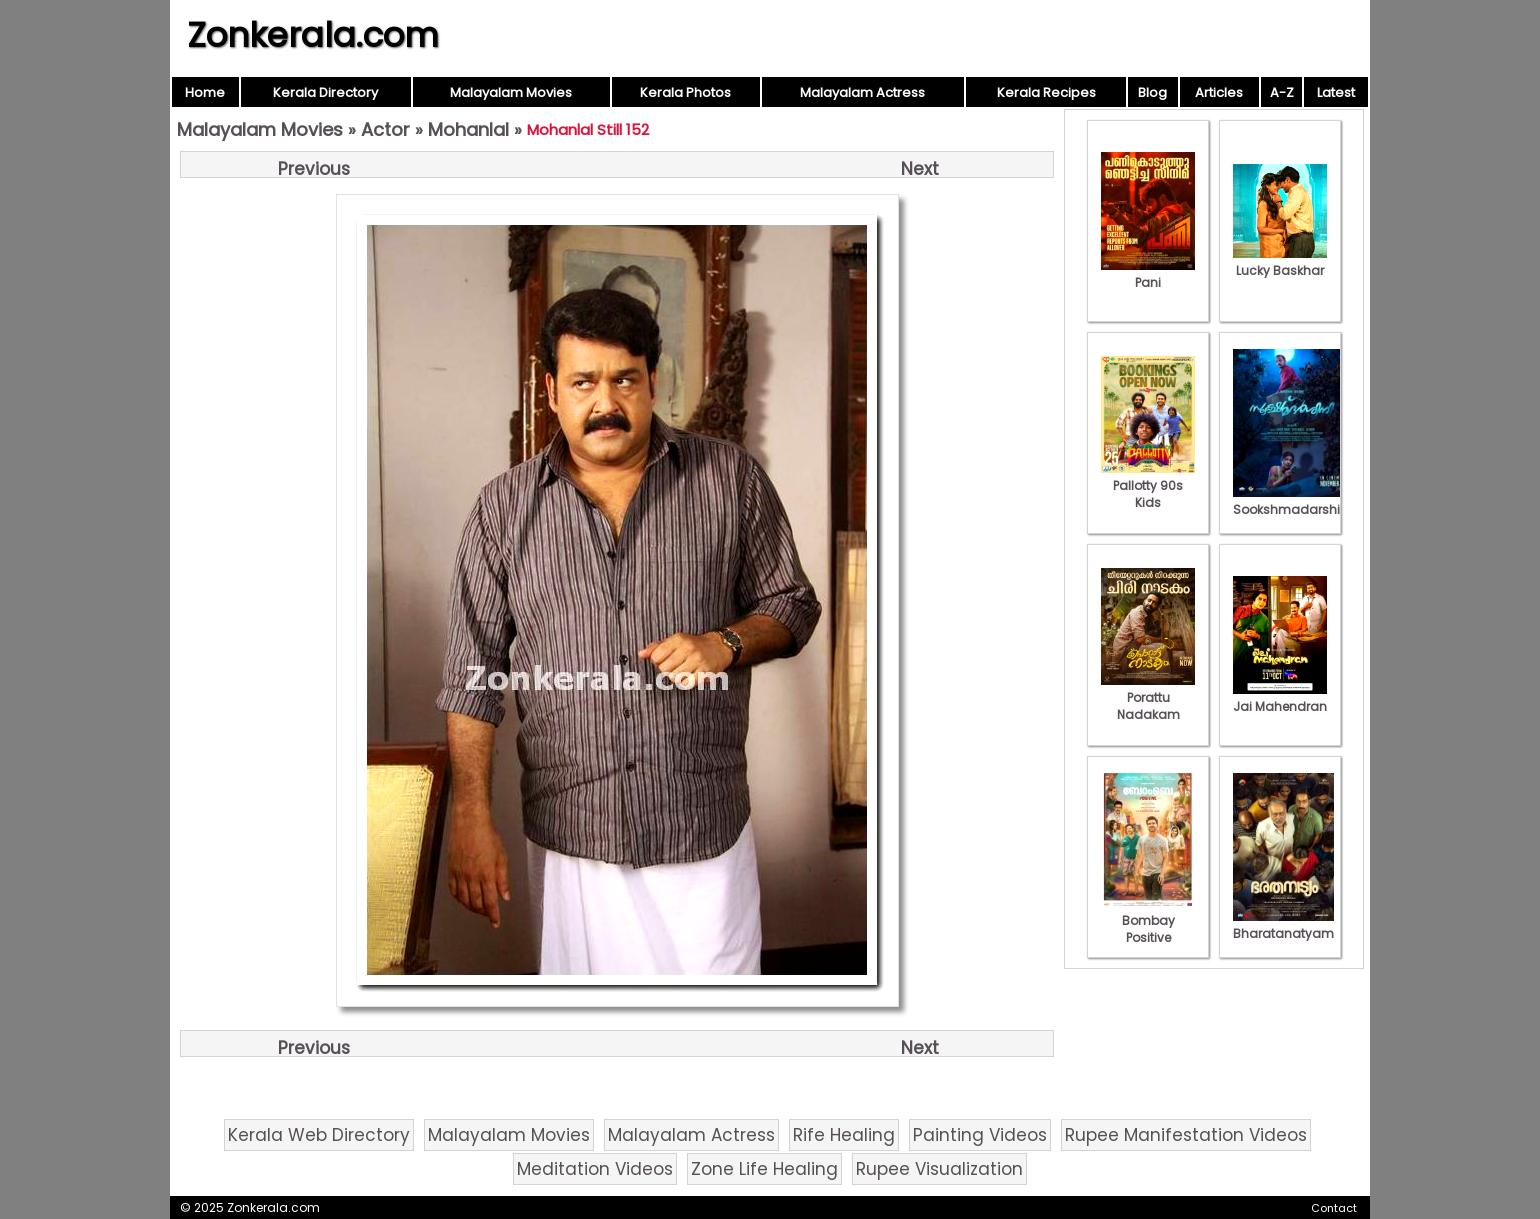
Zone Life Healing (764, 1169)
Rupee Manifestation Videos (1186, 1135)
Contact (1334, 1208)
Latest (1336, 92)
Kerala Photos (685, 92)
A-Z (1282, 92)
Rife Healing (844, 1135)
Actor (385, 129)
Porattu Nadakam (1148, 697)
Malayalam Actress (862, 92)
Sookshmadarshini (1292, 501)
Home (205, 92)
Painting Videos (980, 1135)
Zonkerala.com (313, 35)
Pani (1148, 274)
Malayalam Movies (511, 92)
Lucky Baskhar (1280, 262)
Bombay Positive (1148, 920)
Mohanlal (468, 129)
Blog (1152, 92)
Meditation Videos (595, 1169)
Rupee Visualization (939, 1169)
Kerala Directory (325, 92)
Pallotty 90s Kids (1148, 485)
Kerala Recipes (1046, 92)
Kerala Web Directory (319, 1135)
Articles (1219, 92)
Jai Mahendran (1280, 698)
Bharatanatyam (1283, 925)
